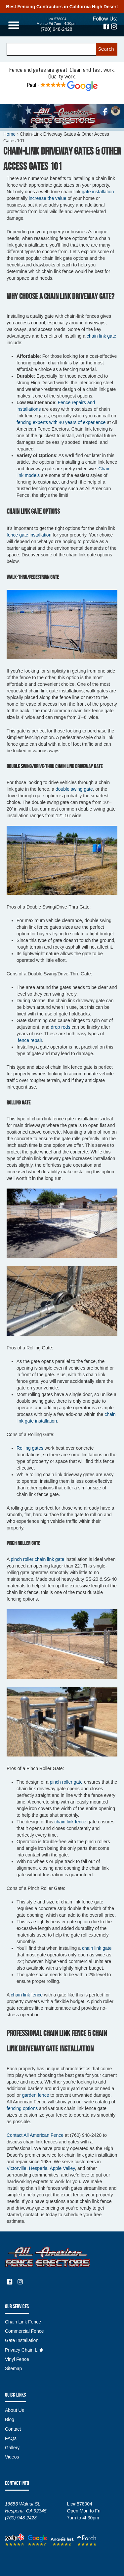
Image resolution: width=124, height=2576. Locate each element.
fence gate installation (29, 535)
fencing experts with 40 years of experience (61, 422)
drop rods (60, 1027)
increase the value (47, 198)
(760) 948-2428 (56, 29)
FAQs (11, 2438)
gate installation (98, 191)
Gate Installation (21, 2340)
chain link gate (100, 336)
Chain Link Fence (23, 2321)
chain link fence (70, 1821)
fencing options (22, 2108)
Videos (12, 2456)
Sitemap (13, 2368)
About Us (14, 2410)
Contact (13, 2429)
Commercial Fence (24, 2331)
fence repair (29, 1040)
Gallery (12, 2447)
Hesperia (38, 2168)
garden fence (35, 2095)
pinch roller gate (67, 1782)
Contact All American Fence (35, 2135)
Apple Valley (62, 2168)
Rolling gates (30, 1448)
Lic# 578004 (56, 19)
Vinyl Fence (17, 2359)
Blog (9, 2419)
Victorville (16, 2168)
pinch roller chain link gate (37, 1559)
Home (9, 134)
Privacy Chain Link (24, 2350)
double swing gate (74, 789)
